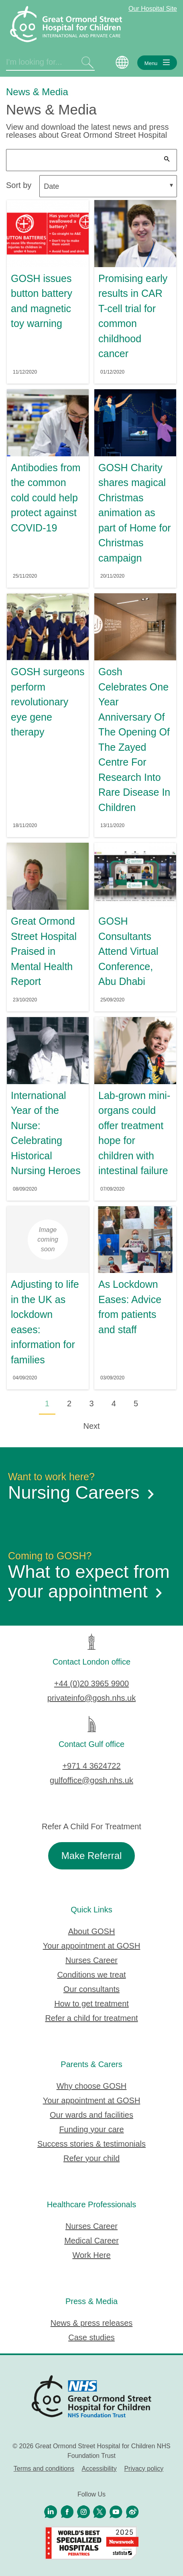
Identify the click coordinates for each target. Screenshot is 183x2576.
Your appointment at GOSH (91, 1945)
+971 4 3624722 (91, 1765)
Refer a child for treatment (91, 2018)
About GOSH (91, 1931)
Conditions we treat (91, 1974)
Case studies (91, 2337)
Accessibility (99, 2468)
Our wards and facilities (91, 2114)
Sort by (18, 185)
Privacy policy (143, 2468)
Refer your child (91, 2158)
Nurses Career (91, 1960)
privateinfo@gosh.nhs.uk (91, 1698)
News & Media (37, 91)
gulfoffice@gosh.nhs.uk (91, 1780)
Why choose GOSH (92, 2086)
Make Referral (91, 1855)
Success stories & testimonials (91, 2143)
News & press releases (92, 2323)
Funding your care (91, 2129)
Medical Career (91, 2240)
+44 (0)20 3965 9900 (91, 1683)
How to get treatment (91, 2003)
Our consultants (91, 1989)
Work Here (91, 2255)
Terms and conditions (44, 2468)
